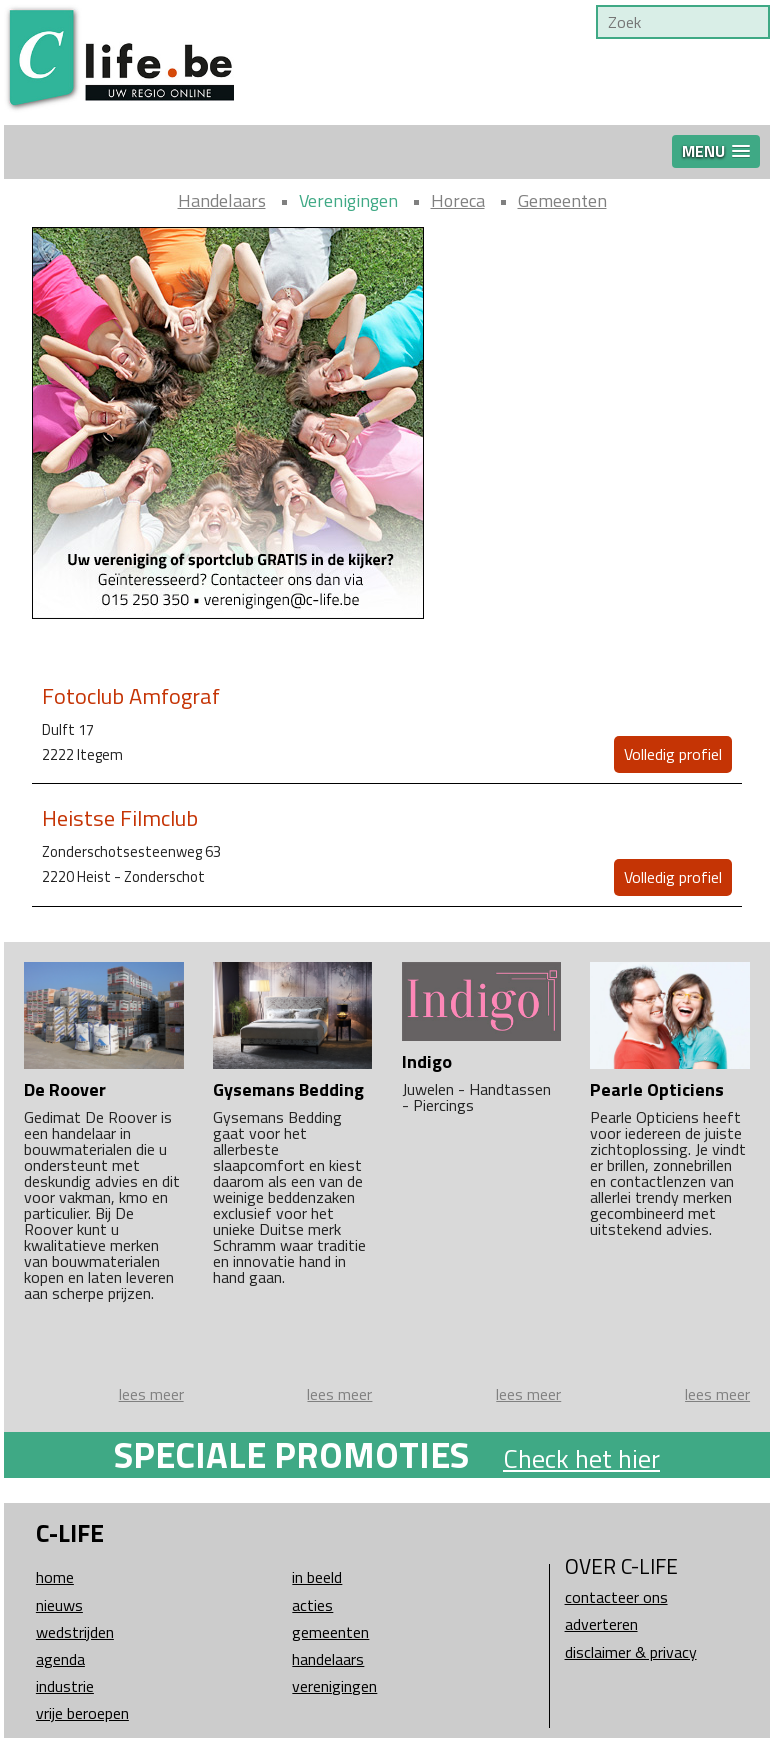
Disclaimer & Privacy (631, 1652)
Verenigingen (348, 200)
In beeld (317, 1577)
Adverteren (601, 1624)
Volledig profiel (673, 754)
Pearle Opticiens (657, 1089)
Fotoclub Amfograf (131, 696)
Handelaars (222, 200)
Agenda (60, 1659)
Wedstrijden (75, 1632)
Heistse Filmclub (120, 818)
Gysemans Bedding (288, 1089)
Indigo (427, 1061)
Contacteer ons (616, 1597)
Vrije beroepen (82, 1713)
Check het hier (581, 1458)
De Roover (65, 1089)
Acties (312, 1605)
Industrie (65, 1686)
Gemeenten (562, 200)
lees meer (151, 1394)
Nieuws (59, 1605)
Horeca (458, 200)
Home (55, 1577)
